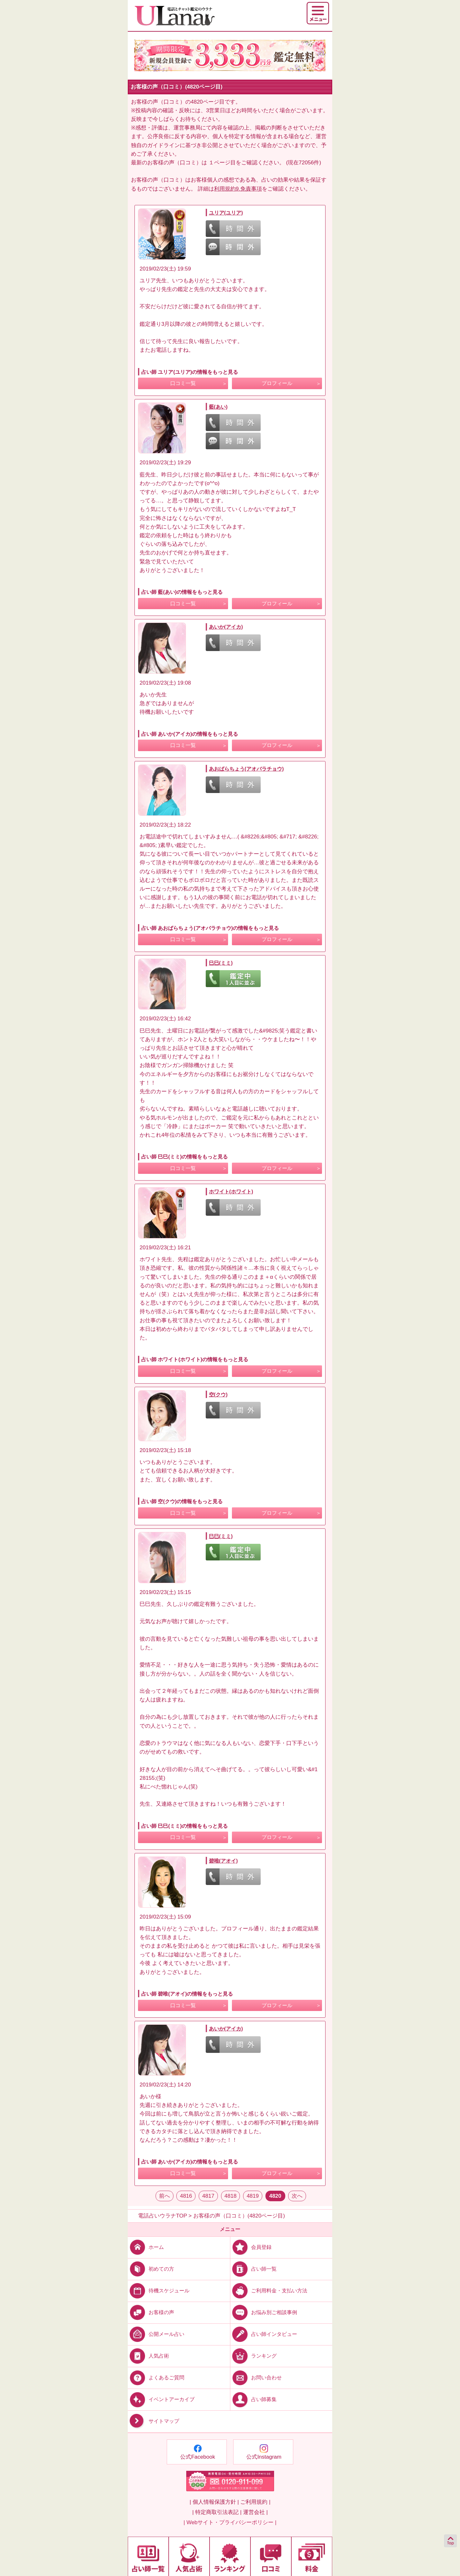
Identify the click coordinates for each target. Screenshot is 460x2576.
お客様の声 (151, 2312)
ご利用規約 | (255, 2502)
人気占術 (148, 2356)
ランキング (253, 2356)
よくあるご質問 (156, 2377)
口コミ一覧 (183, 383)
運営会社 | (255, 2512)
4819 (253, 2196)
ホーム (146, 2247)
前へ (164, 2196)
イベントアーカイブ (161, 2399)
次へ (297, 2196)
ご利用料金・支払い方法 (268, 2290)
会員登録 (251, 2247)
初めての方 (151, 2268)
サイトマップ (153, 2421)
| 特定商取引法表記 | (216, 2512)
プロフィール (277, 383)
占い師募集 (253, 2399)
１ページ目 (222, 163)
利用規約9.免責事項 (238, 189)
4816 (186, 2196)
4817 (208, 2196)
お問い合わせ (256, 2377)
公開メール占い (156, 2334)
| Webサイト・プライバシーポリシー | (230, 2522)
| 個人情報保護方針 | (214, 2502)
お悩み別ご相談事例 (263, 2312)
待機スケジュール (158, 2290)
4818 (231, 2196)
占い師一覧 (253, 2268)
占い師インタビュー (263, 2334)
